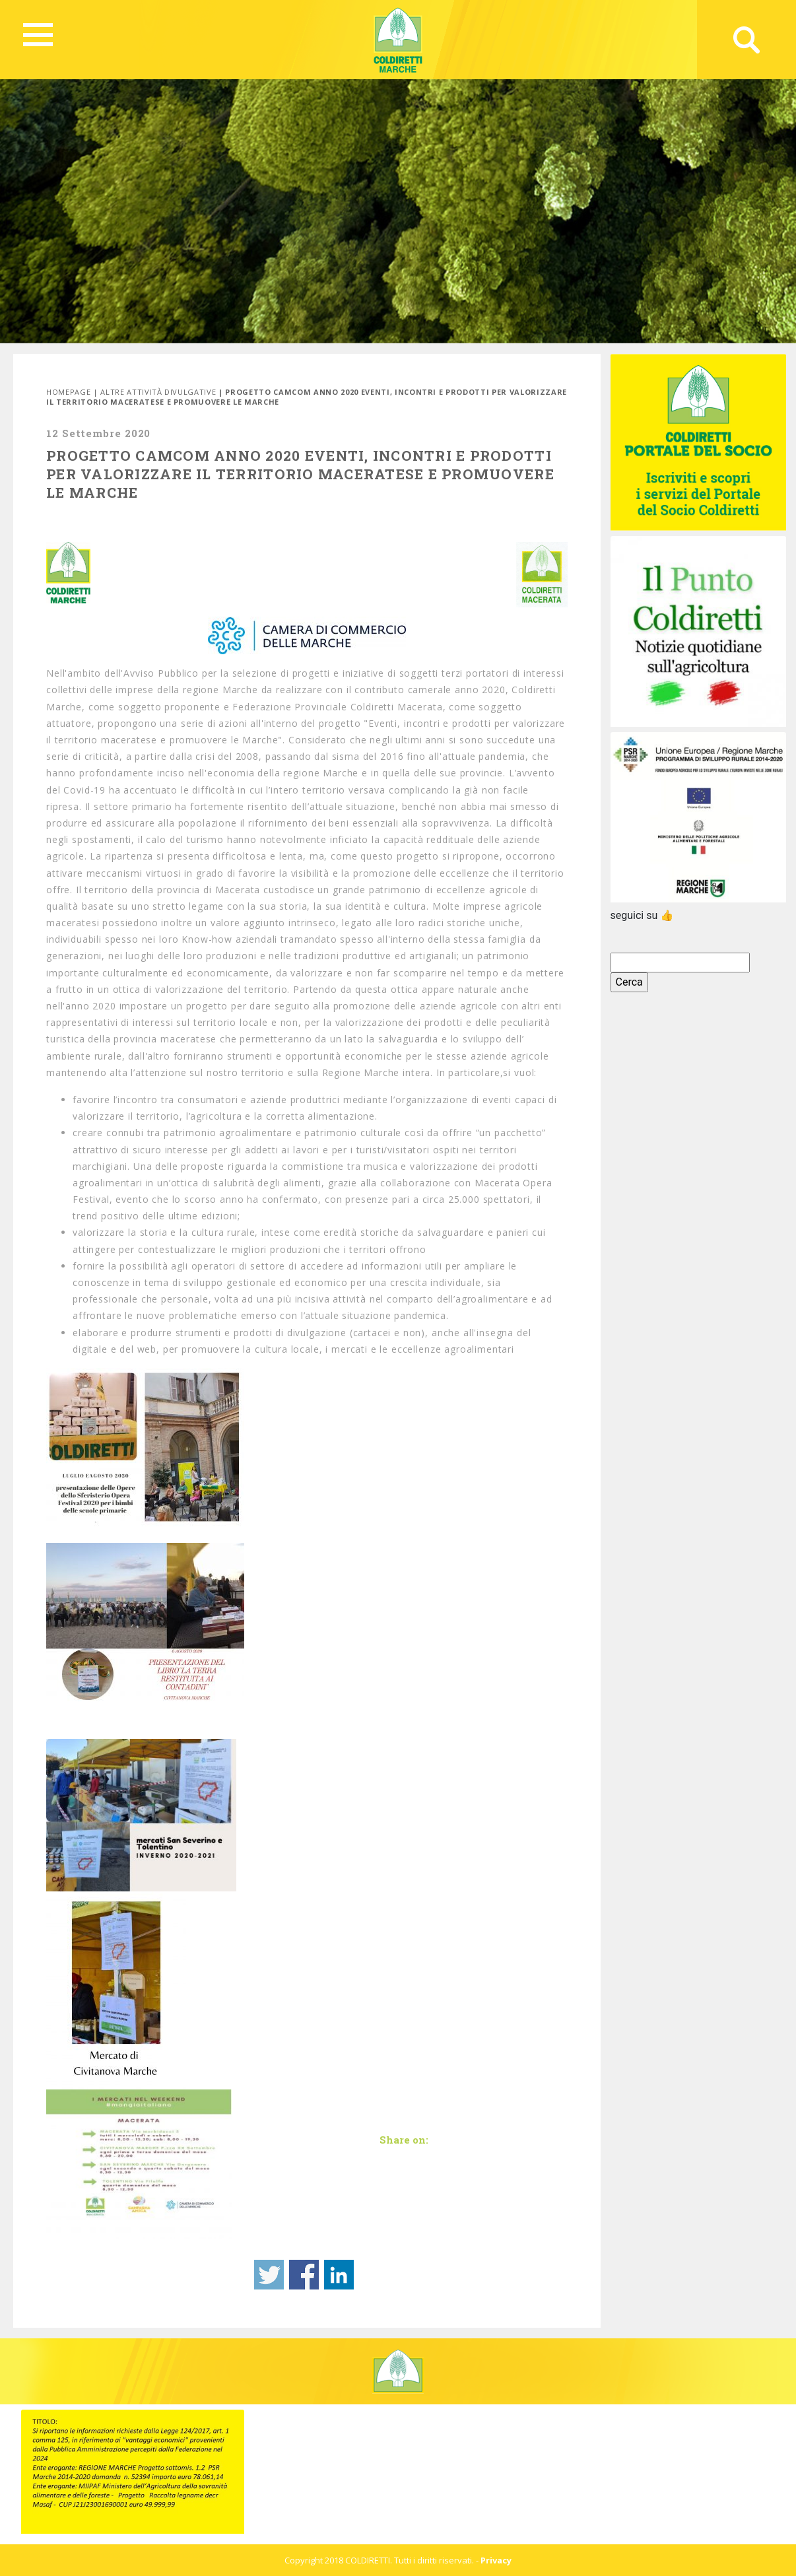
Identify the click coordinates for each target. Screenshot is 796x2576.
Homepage (68, 392)
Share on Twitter (269, 2274)
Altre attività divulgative (158, 392)
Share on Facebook (304, 2274)
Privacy (496, 2560)
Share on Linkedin (339, 2274)
